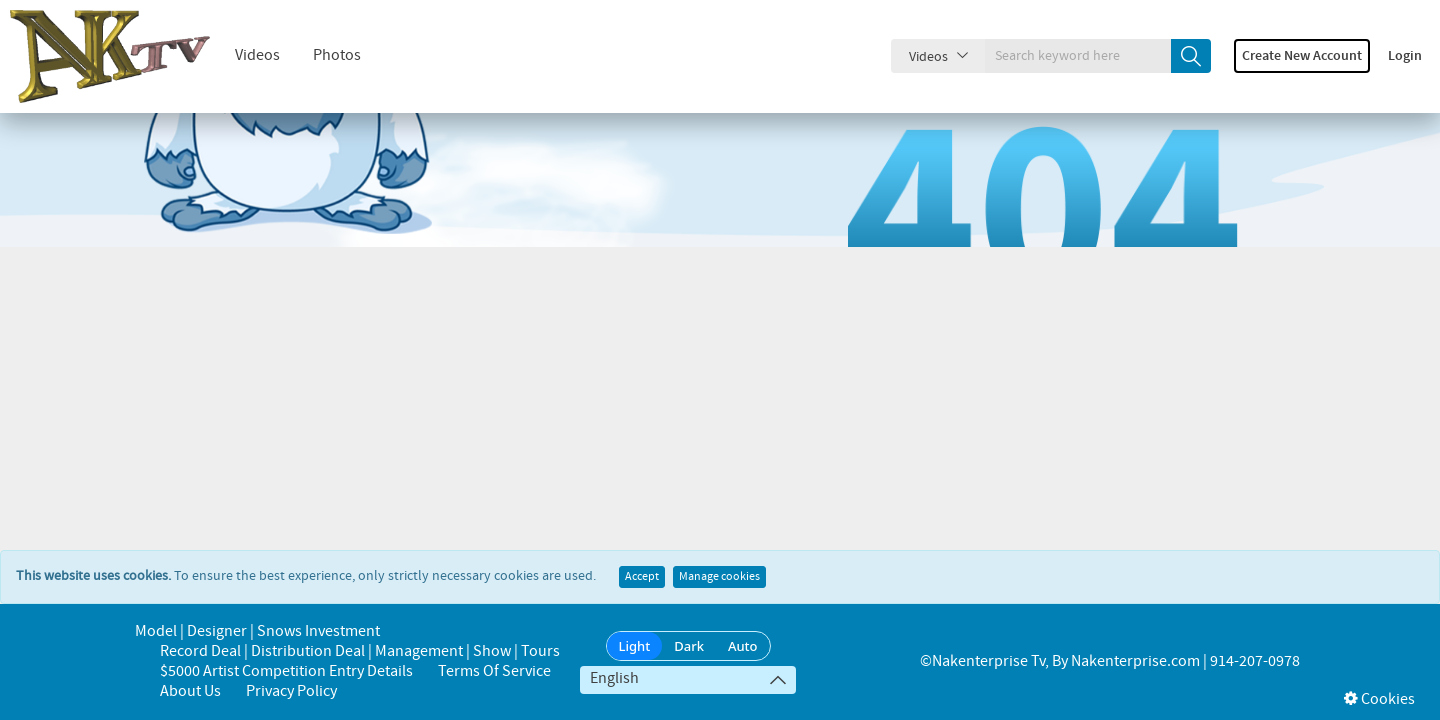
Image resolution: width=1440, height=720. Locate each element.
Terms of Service (494, 671)
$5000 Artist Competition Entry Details (286, 671)
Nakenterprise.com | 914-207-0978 (1185, 661)
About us (190, 691)
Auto (743, 646)
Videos (257, 55)
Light (635, 646)
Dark (689, 646)
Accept (642, 557)
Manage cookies (719, 557)
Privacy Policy (291, 691)
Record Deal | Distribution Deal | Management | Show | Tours (360, 651)
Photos (337, 55)
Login (1405, 56)
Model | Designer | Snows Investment (257, 631)
